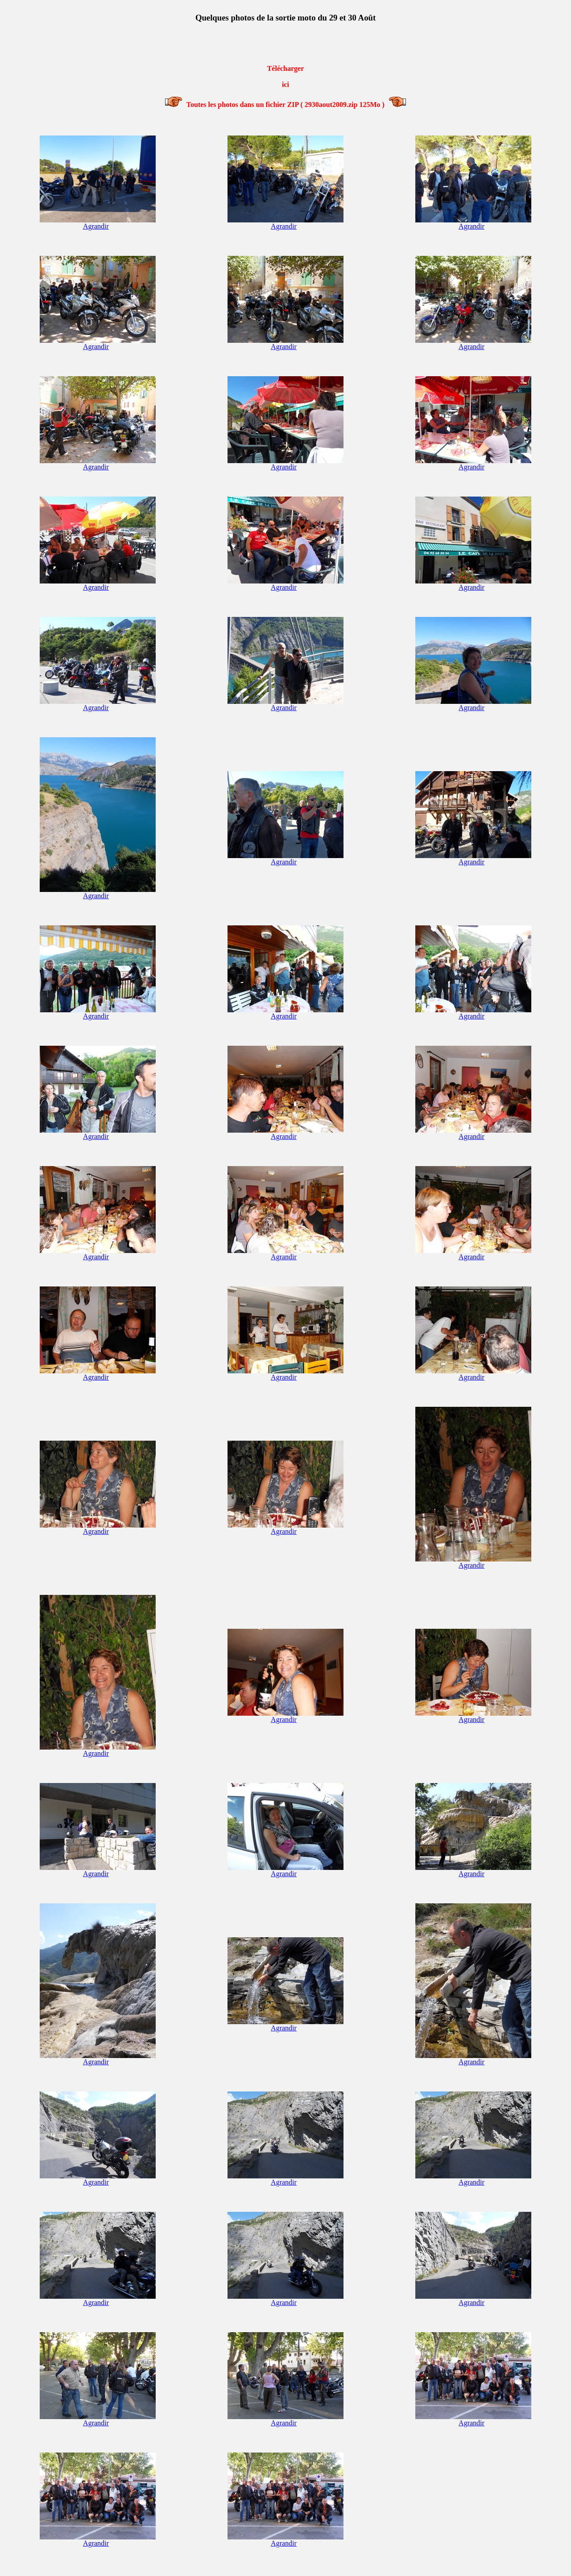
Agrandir (96, 226)
